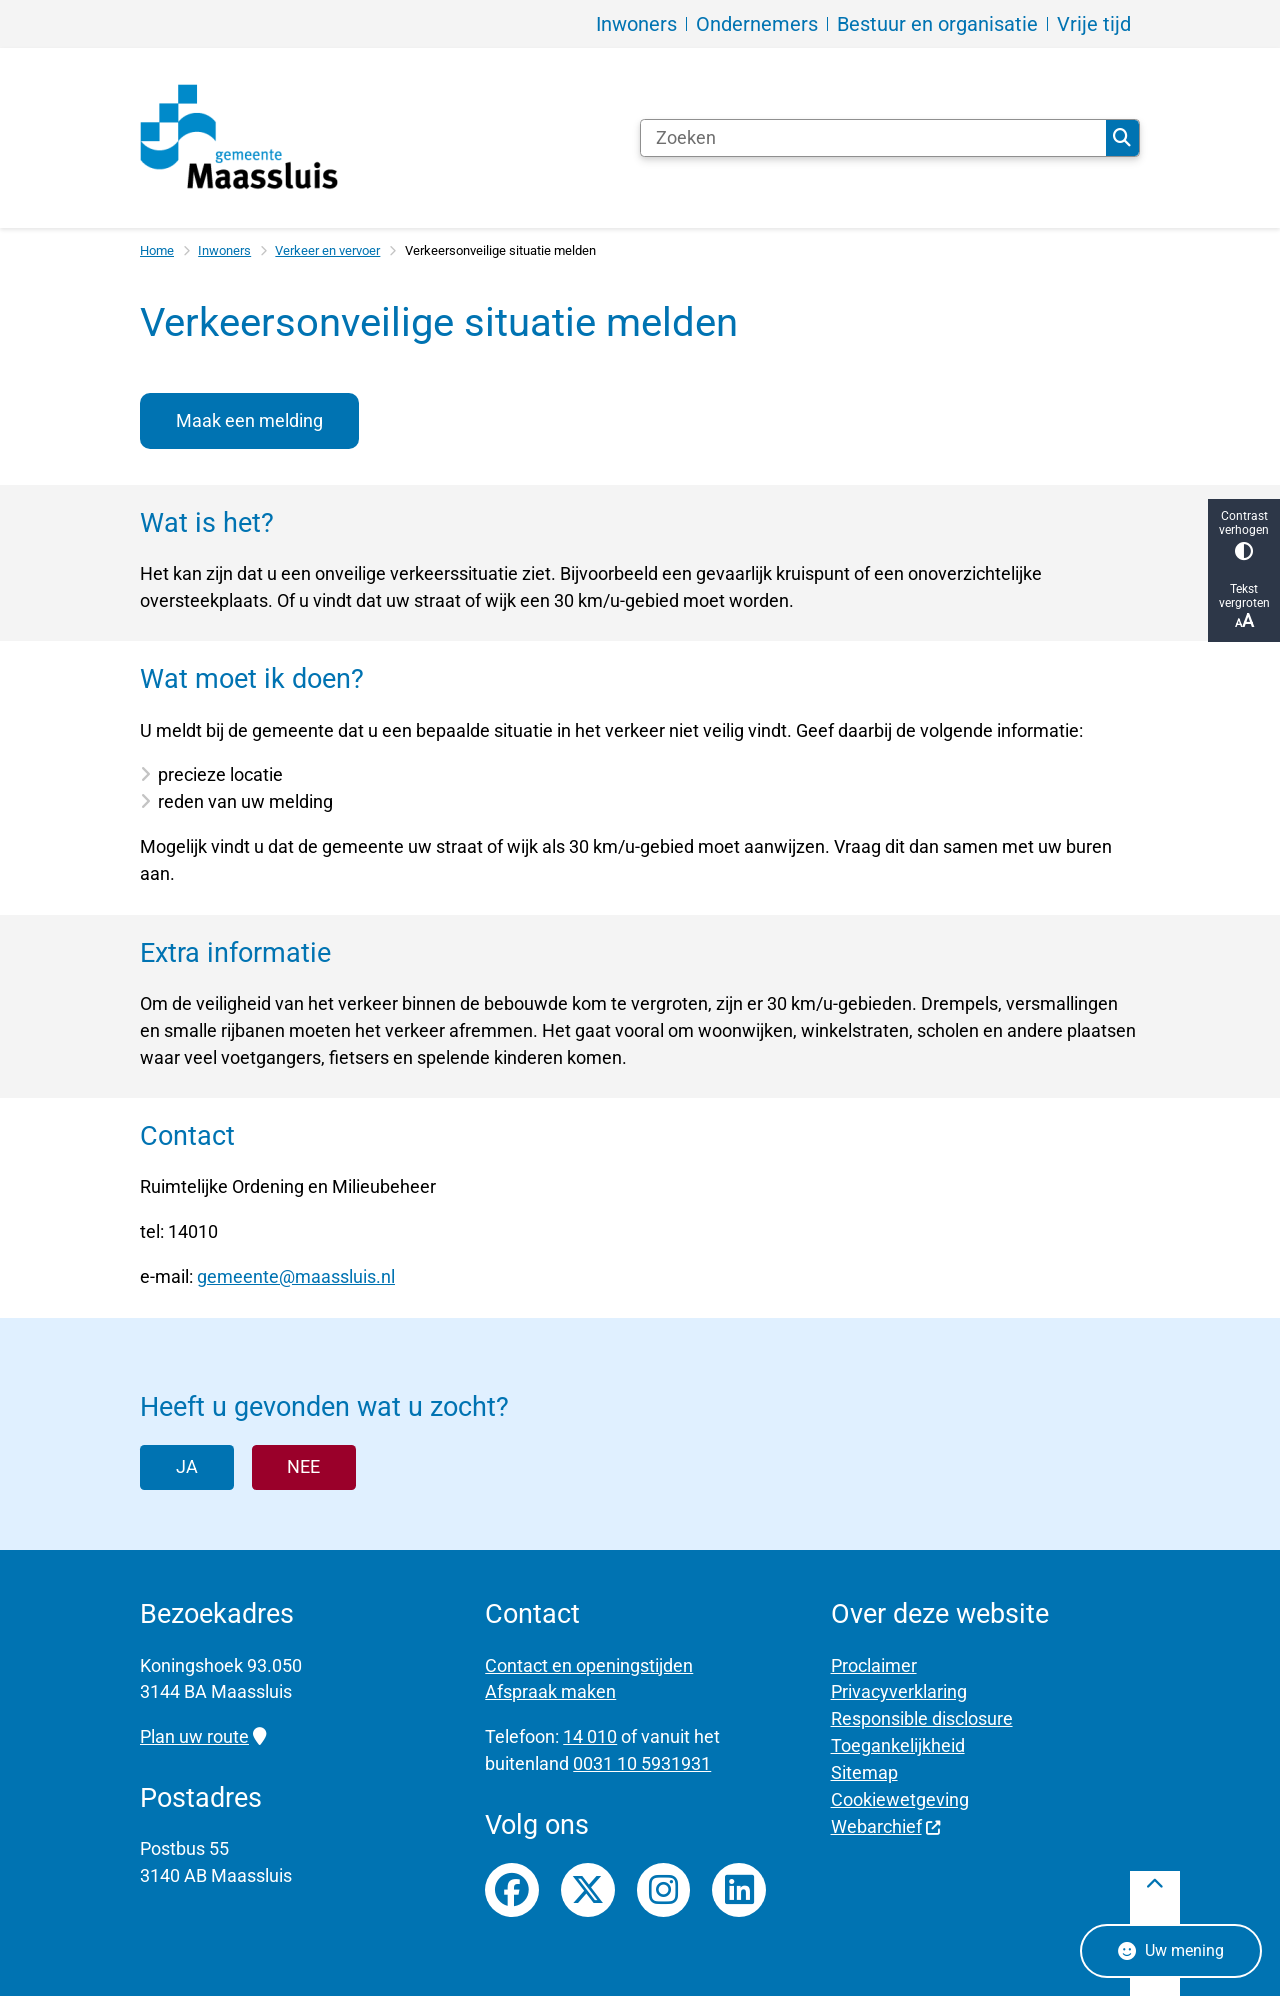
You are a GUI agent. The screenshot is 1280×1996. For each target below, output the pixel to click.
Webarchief (886, 1826)
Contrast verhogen (1244, 534)
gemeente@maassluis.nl (296, 1276)
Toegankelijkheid (898, 1745)
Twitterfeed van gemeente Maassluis (588, 1890)
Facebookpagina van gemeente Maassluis (512, 1890)
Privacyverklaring (899, 1691)
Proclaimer (874, 1665)
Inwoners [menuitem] (636, 24)
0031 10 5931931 (642, 1763)
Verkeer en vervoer (327, 250)
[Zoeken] (873, 138)
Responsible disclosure (922, 1718)
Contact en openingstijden (589, 1665)
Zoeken (1122, 138)
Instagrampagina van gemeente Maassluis (664, 1890)
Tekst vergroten (1244, 606)
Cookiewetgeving (900, 1799)
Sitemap (864, 1772)
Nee (303, 1466)
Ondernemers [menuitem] (757, 24)
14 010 (590, 1736)
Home (157, 250)
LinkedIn (739, 1890)
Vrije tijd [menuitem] (1094, 24)
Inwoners (224, 250)
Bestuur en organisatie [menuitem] (937, 24)
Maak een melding (249, 420)
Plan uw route (203, 1736)
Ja (187, 1466)
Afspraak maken (550, 1691)
